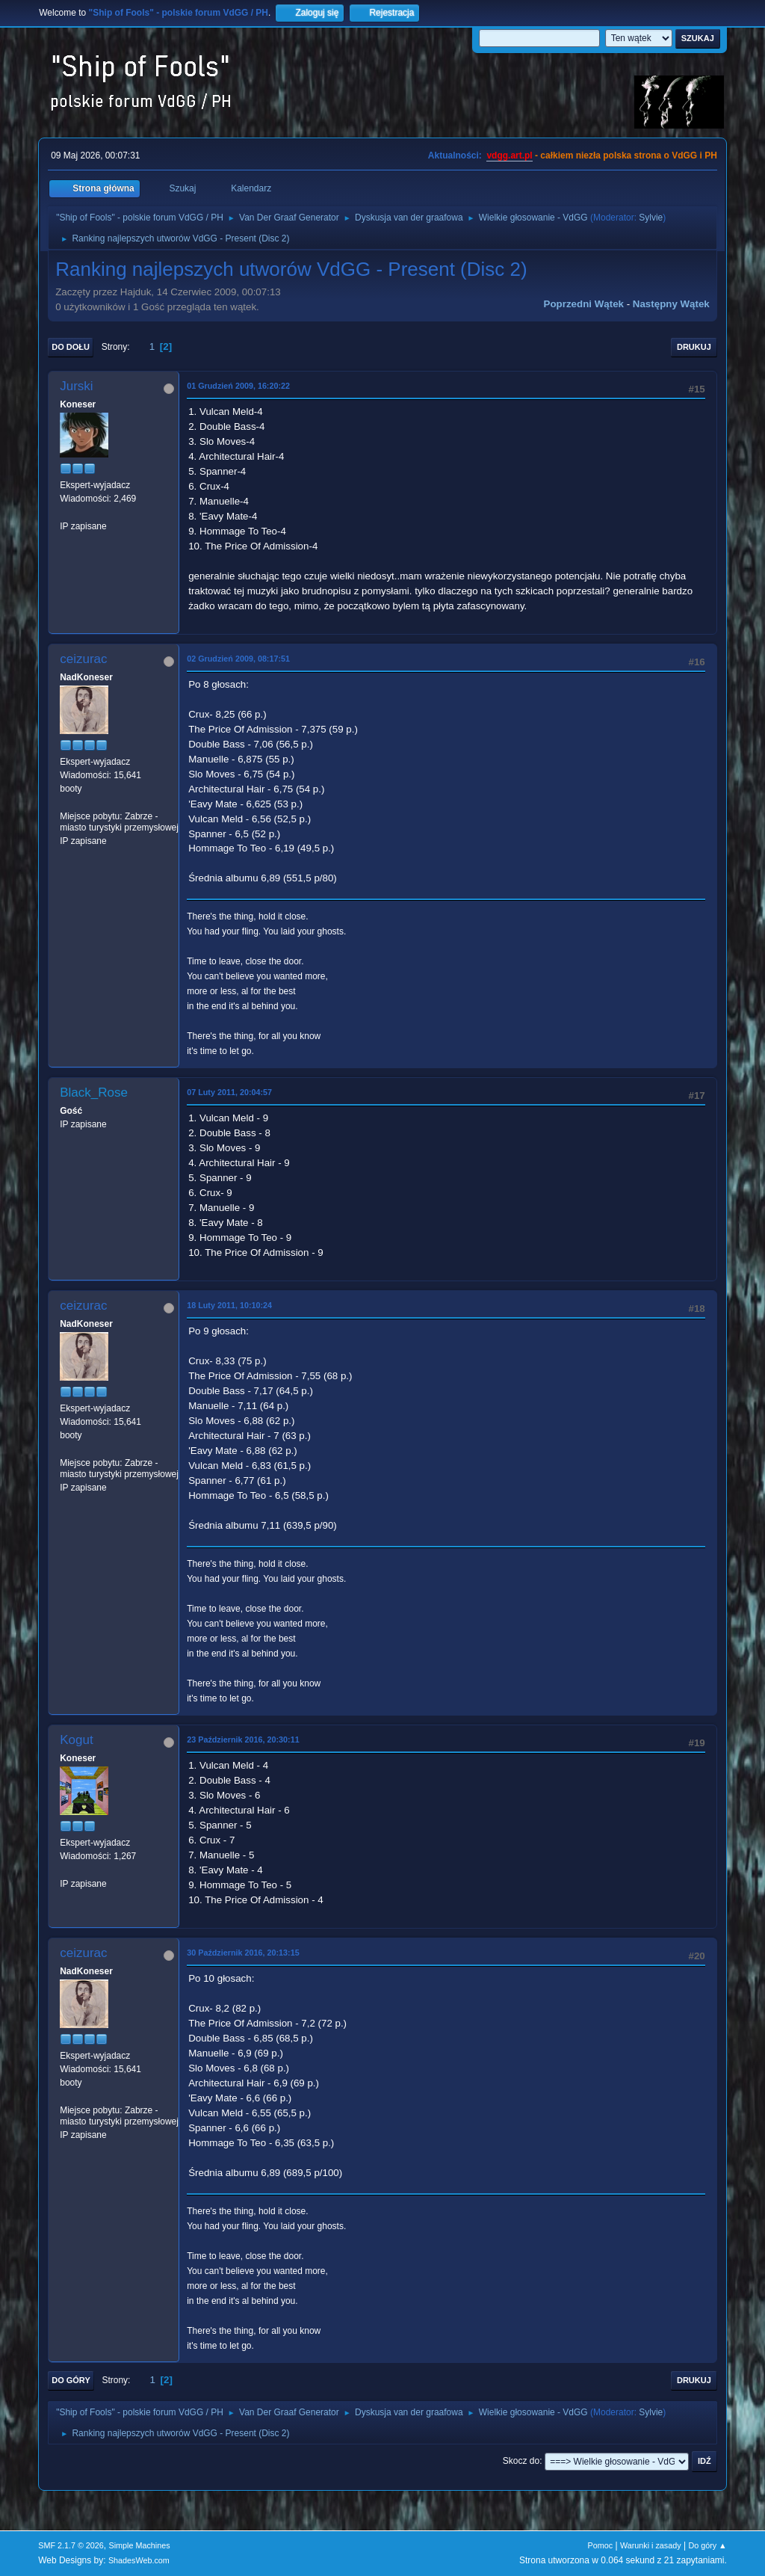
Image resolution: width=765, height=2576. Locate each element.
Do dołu (71, 346)
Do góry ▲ (707, 2545)
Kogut (76, 1740)
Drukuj (694, 346)
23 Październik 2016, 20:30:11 (243, 1739)
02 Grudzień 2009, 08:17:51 (238, 658)
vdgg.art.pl (509, 155)
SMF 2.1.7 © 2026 (71, 2545)
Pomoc (600, 2545)
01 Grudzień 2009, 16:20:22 (238, 385)
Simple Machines (139, 2545)
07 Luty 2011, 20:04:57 (229, 1092)
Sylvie (651, 217)
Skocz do (521, 2461)
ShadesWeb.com (139, 2560)
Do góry (71, 2380)
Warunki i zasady (650, 2545)
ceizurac (83, 659)
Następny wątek (671, 303)
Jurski (76, 386)
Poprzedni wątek (584, 303)
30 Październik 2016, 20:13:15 (243, 1952)
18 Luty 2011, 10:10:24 (229, 1305)
